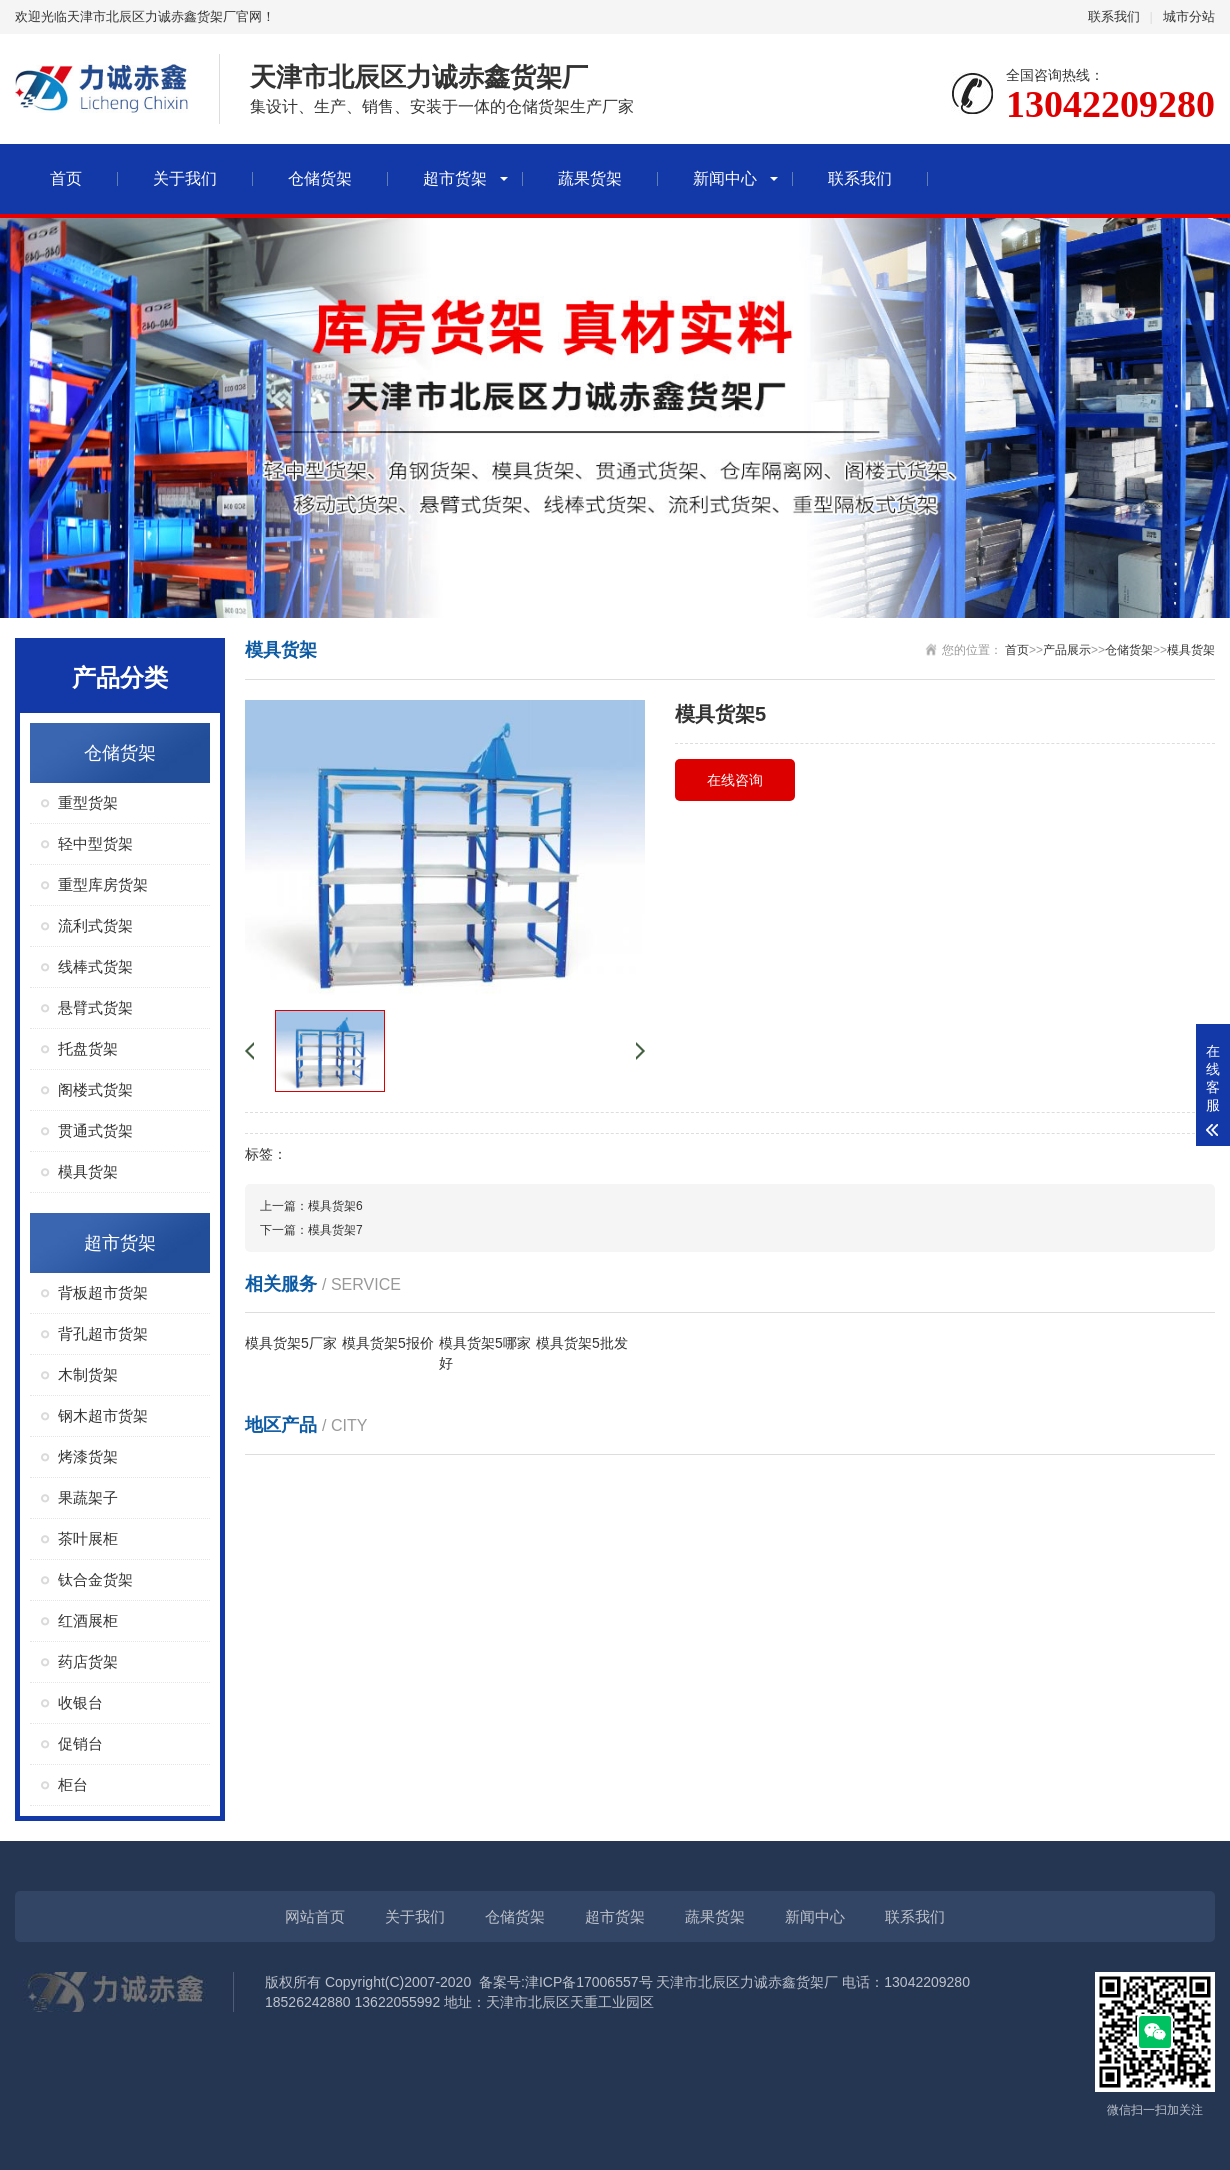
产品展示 (1067, 650)
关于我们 (185, 178)
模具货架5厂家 (291, 1343)
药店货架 (88, 1661)
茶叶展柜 (88, 1538)
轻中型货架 (95, 843)
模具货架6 (335, 1206)
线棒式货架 (95, 966)
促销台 (80, 1743)
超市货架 (455, 178)
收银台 (80, 1702)
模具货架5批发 (582, 1343)
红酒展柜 (88, 1620)
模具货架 (88, 1171)
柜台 (73, 1784)
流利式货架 (95, 925)
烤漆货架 (88, 1456)
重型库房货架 (103, 884)
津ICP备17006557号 (589, 1982)
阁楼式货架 (95, 1089)
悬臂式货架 (95, 1007)
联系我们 (1114, 16)
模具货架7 (335, 1230)
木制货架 (88, 1374)
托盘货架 (88, 1048)
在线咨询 (735, 780)
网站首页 (315, 1916)
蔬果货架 (590, 178)
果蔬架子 (88, 1497)
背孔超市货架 (103, 1333)
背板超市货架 (103, 1292)
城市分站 (1189, 16)
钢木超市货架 (103, 1415)
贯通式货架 (95, 1130)
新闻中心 (725, 178)
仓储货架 (320, 178)
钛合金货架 (95, 1579)
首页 (66, 178)
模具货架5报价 (388, 1343)
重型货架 (88, 802)
